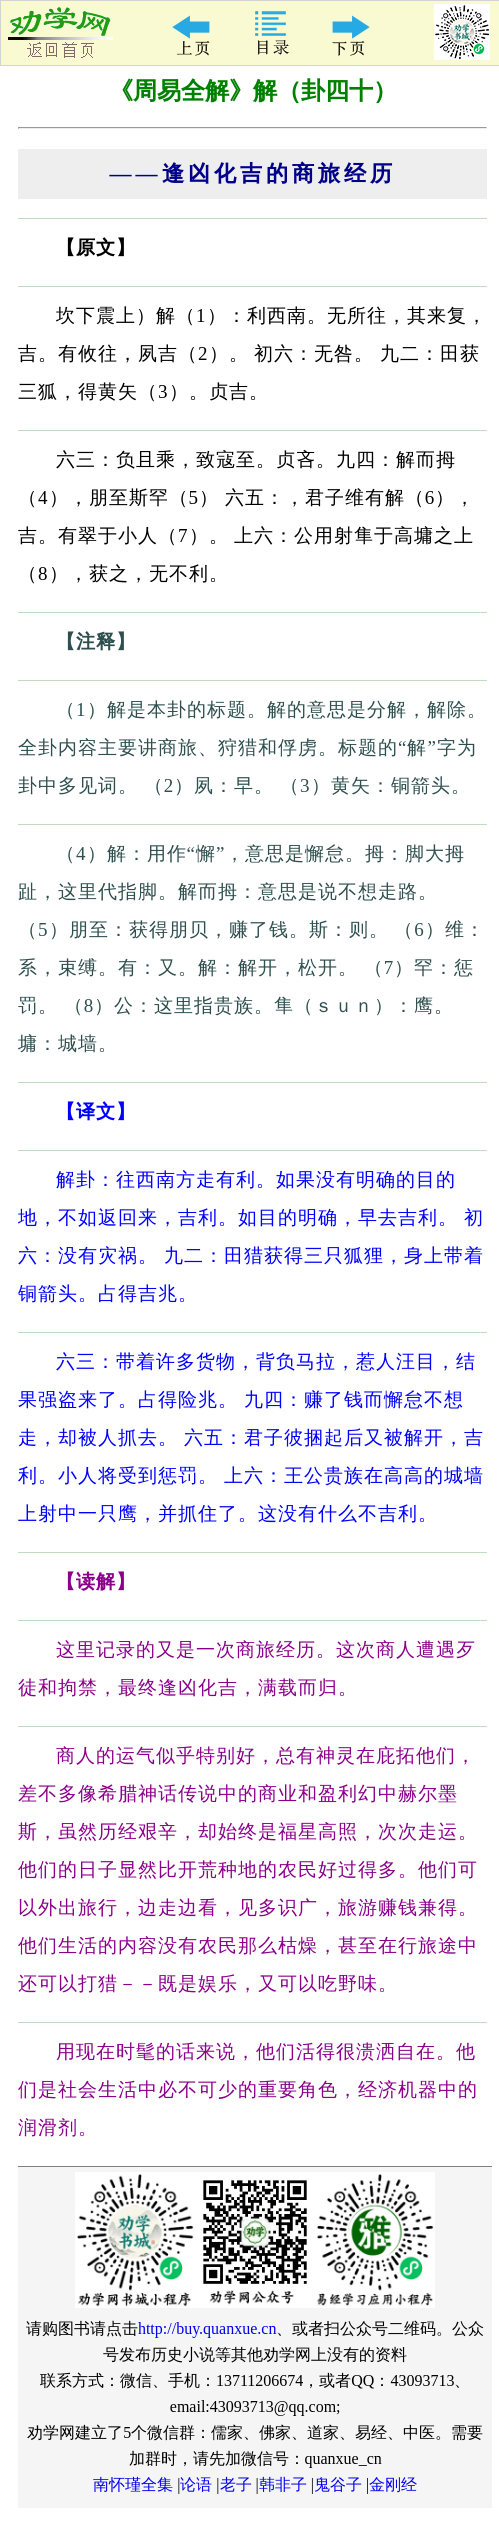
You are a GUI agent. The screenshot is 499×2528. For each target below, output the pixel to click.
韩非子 (283, 2484)
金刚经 (393, 2484)
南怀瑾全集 (133, 2484)
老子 (236, 2484)
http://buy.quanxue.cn (207, 2328)
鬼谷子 (338, 2484)
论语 (196, 2484)
